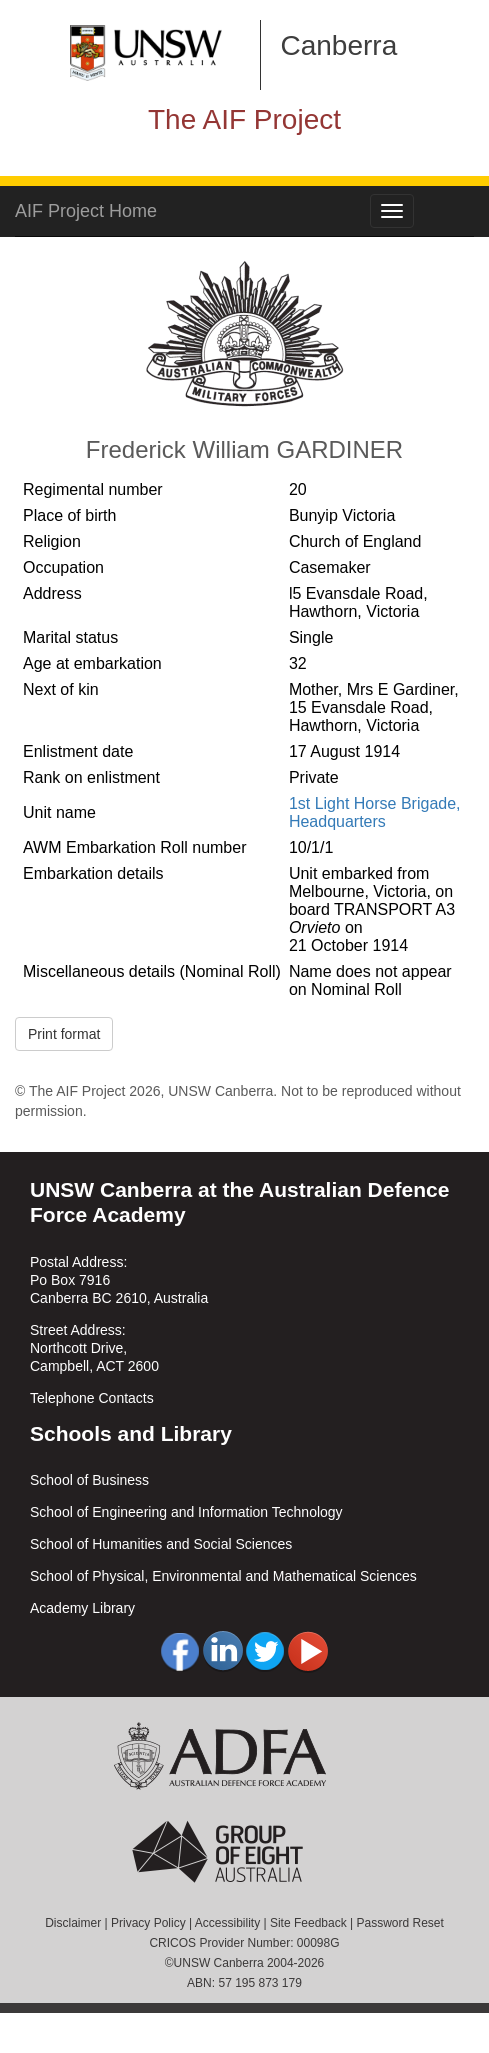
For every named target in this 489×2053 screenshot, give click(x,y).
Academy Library (82, 1608)
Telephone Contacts (92, 1398)
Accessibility (227, 1923)
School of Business (89, 1480)
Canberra (339, 45)
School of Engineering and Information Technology (186, 1512)
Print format (64, 1034)
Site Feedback (308, 1923)
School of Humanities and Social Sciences (161, 1544)
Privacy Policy (148, 1923)
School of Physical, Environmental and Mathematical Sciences (223, 1576)
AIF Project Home (86, 211)
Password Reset (399, 1923)
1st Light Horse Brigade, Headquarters (375, 812)
